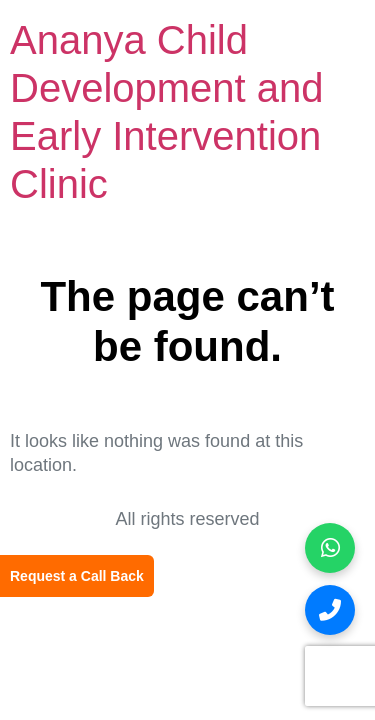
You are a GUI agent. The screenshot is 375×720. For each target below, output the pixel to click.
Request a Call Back (77, 576)
